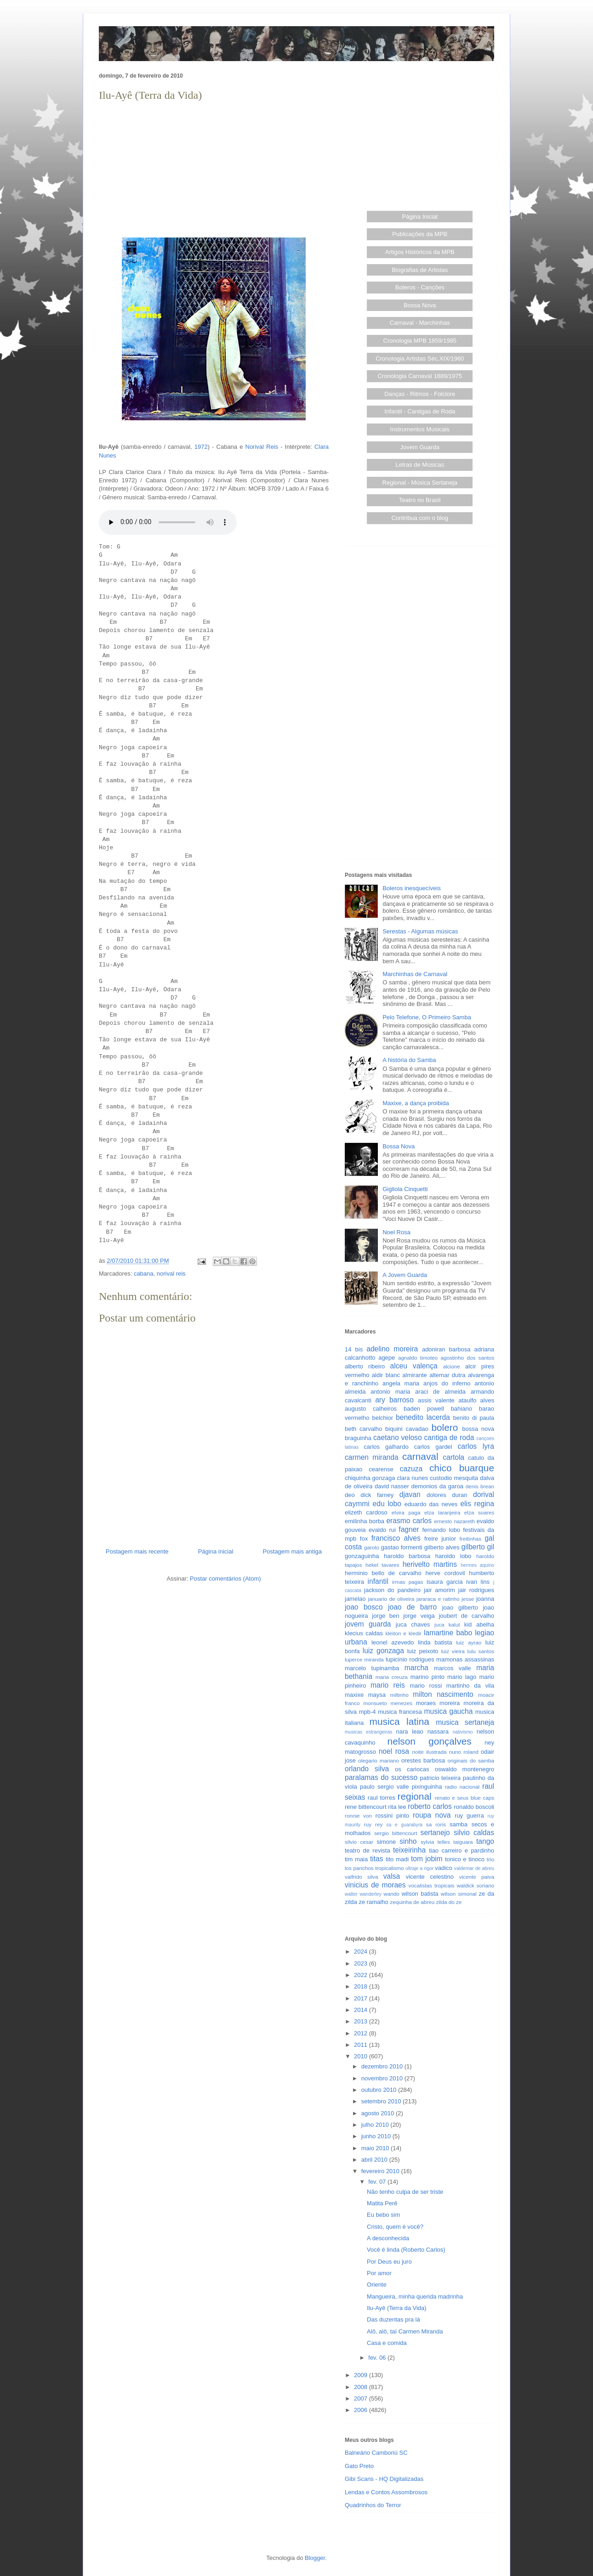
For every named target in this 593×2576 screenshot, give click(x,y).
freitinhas (470, 1539)
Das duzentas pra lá (393, 2319)
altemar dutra (447, 1375)
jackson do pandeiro (392, 1590)
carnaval (420, 1456)
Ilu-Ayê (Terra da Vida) (397, 2308)
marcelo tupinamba (372, 1668)
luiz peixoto (423, 1651)
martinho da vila (470, 1685)
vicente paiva (476, 1877)
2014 (361, 2009)
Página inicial (216, 1551)
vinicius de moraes (375, 1885)
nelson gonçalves (430, 1741)
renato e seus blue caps (464, 1798)
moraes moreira (438, 1703)
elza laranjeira (442, 1512)
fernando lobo (441, 1529)
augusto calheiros (371, 1408)
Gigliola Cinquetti (405, 1189)
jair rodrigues (476, 1590)
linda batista (435, 1642)
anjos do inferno (447, 1383)
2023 (361, 1963)
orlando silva (367, 1769)
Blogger (315, 2557)
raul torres (381, 1797)
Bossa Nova (420, 305)
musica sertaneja (465, 1722)
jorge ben (385, 1615)
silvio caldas (474, 1832)
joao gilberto (460, 1607)
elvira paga (406, 1512)
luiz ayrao (468, 1642)
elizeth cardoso (366, 1512)
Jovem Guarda (419, 447)
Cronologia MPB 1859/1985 (419, 340)
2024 (361, 1951)
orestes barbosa (423, 1760)
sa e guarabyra (404, 1824)
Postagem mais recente (137, 1551)
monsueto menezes (387, 1703)
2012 (361, 2033)
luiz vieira (453, 1651)
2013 (361, 2021)
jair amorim (439, 1590)
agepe (386, 1357)
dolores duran (447, 1494)
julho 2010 (376, 2124)
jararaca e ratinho (438, 1599)
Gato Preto (359, 2466)
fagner (409, 1529)
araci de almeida (440, 1391)
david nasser (392, 1486)
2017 (361, 1998)
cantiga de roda (449, 1437)
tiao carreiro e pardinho (461, 1850)
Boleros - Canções (420, 287)
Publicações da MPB (419, 234)
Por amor (379, 2273)
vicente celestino (430, 1876)
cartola (453, 1457)
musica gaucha (448, 1711)
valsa (391, 1876)
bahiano (461, 1408)
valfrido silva (361, 1877)
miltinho (399, 1695)
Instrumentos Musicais (420, 429)
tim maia (356, 1859)
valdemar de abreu (474, 1868)
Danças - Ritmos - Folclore (419, 393)
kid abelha (479, 1624)
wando (391, 1894)
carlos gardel (433, 1446)
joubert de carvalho (466, 1615)
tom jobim (427, 1859)
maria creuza (392, 1677)
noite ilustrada (429, 1752)
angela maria (400, 1383)
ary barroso (394, 1400)
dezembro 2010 (383, 2066)
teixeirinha (409, 1850)
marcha (416, 1668)
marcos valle (452, 1668)
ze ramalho (373, 1901)
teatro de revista (367, 1850)
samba (459, 1824)
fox (364, 1538)
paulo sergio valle (384, 1786)
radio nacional (462, 1787)
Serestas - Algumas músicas (420, 931)
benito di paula (473, 1417)
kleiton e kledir (403, 1633)
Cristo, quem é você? (395, 2226)
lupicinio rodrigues (410, 1659)
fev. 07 (378, 2181)
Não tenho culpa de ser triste (405, 2191)
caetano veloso (397, 1437)
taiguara (463, 1842)
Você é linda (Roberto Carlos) (406, 2249)
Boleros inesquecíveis (411, 888)
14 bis (354, 1349)
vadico (443, 1867)
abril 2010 (375, 2159)
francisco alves (396, 1538)
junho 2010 (377, 2136)
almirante (414, 1375)
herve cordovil (445, 1573)
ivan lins (478, 1581)
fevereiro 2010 (381, 2171)
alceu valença (414, 1366)
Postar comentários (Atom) (225, 1578)
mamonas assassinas (465, 1659)
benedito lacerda (423, 1417)
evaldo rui (382, 1529)
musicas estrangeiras (368, 1731)
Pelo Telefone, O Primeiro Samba (426, 1017)
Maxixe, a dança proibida (415, 1103)
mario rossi (426, 1685)
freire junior (440, 1538)
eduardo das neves (431, 1504)
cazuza (411, 1469)
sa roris (436, 1824)
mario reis (388, 1685)
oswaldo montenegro (464, 1769)
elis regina (477, 1504)
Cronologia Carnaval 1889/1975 (419, 376)
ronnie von (358, 1816)
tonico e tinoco (465, 1859)
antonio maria (390, 1391)
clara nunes (412, 1477)
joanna (485, 1598)
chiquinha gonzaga (370, 1477)
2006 (361, 2410)
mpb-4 (367, 1711)
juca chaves (413, 1624)
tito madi (397, 1859)
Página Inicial (420, 216)
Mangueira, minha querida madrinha (415, 2296)
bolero (444, 1427)
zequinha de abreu (412, 1902)
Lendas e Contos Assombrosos (386, 2492)
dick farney (376, 1494)
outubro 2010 (379, 2089)
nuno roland (464, 1752)
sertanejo (435, 1832)
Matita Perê (382, 2203)
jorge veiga (419, 1615)
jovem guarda (368, 1624)
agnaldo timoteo (418, 1358)
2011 (361, 2044)
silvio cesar (359, 1842)
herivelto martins (430, 1564)
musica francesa (400, 1711)
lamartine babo (448, 1633)
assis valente (436, 1400)
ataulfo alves (476, 1400)
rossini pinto (392, 1815)
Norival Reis (262, 446)
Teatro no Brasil (419, 500)
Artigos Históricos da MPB (420, 252)
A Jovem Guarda (404, 1274)
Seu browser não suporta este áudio (168, 522)
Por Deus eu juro (389, 2261)
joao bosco (364, 1607)
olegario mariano (378, 1760)
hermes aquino (477, 1565)
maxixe (354, 1694)
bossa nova (478, 1428)
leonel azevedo (392, 1642)
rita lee (397, 1806)
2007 (361, 2398)
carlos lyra (476, 1446)
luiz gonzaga (383, 1651)
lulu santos (481, 1651)
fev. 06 (378, 2357)
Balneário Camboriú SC (376, 2452)
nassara (438, 1731)
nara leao (409, 1731)
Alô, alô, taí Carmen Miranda (405, 2331)
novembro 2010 (383, 2078)
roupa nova (431, 1815)
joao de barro (412, 1607)
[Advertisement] (214, 168)
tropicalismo (389, 1868)
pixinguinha (427, 1786)
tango (485, 1841)
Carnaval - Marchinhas (420, 322)
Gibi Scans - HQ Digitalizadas (384, 2478)
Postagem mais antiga (292, 1551)
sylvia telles (435, 1842)
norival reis (171, 1273)
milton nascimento (443, 1694)
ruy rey (373, 1824)
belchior (382, 1417)
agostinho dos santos (467, 1358)
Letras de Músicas (420, 464)
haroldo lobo (453, 1556)
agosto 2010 (378, 2113)
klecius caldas (364, 1633)
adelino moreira (392, 1349)
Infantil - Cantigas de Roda (419, 411)
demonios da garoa (437, 1486)
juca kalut (447, 1624)
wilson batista (420, 1893)
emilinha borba (364, 1521)
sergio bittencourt (395, 1833)
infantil (378, 1581)
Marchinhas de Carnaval (414, 974)
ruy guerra (469, 1815)
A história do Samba (409, 1059)
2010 (361, 2056)
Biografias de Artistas (420, 269)
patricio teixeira (440, 1777)
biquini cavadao (406, 1428)
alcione (451, 1366)
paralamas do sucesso (381, 1777)
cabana (144, 1273)
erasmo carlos (409, 1521)
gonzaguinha (362, 1556)
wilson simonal (459, 1894)
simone (386, 1841)
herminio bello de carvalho (383, 1573)
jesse (468, 1599)
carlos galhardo (386, 1446)
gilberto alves (442, 1547)
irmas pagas (407, 1582)
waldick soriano (475, 1885)
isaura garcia (444, 1581)
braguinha (358, 1438)
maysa (377, 1694)
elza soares (479, 1512)
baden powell (424, 1408)
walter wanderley (363, 1894)
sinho (407, 1841)
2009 (361, 2375)
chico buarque (461, 1468)
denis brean (480, 1486)
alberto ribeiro (365, 1366)
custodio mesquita (454, 1477)
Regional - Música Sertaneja (419, 482)
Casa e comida (387, 2342)
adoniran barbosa (446, 1349)
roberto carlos (430, 1806)
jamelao (355, 1598)
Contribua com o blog (419, 517)
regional (415, 1796)
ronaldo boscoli (474, 1806)
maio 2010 (376, 2148)
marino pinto (428, 1676)
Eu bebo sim (383, 2214)
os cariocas (412, 1769)
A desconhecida (388, 2238)
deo (350, 1494)
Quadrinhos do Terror (373, 2505)
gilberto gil (478, 1547)
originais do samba (470, 1760)
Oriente (377, 2284)
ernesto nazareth (454, 1521)
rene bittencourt (366, 1806)
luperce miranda (364, 1659)
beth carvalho (363, 1428)
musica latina (399, 1721)
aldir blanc (386, 1375)
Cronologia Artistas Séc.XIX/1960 (420, 358)
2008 (361, 2387)
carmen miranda (372, 1457)
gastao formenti (401, 1547)
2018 (361, 1986)
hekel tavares (382, 1565)
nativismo (463, 1731)
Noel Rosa (396, 1232)
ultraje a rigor (419, 1868)
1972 (201, 446)
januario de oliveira (391, 1599)
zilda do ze (449, 1902)
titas (376, 1859)
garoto (371, 1547)
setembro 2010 (382, 2101)
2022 (361, 1975)
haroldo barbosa (407, 1556)
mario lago (461, 1676)
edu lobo (387, 1504)
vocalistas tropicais (432, 1885)
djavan (410, 1494)
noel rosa (394, 1751)
